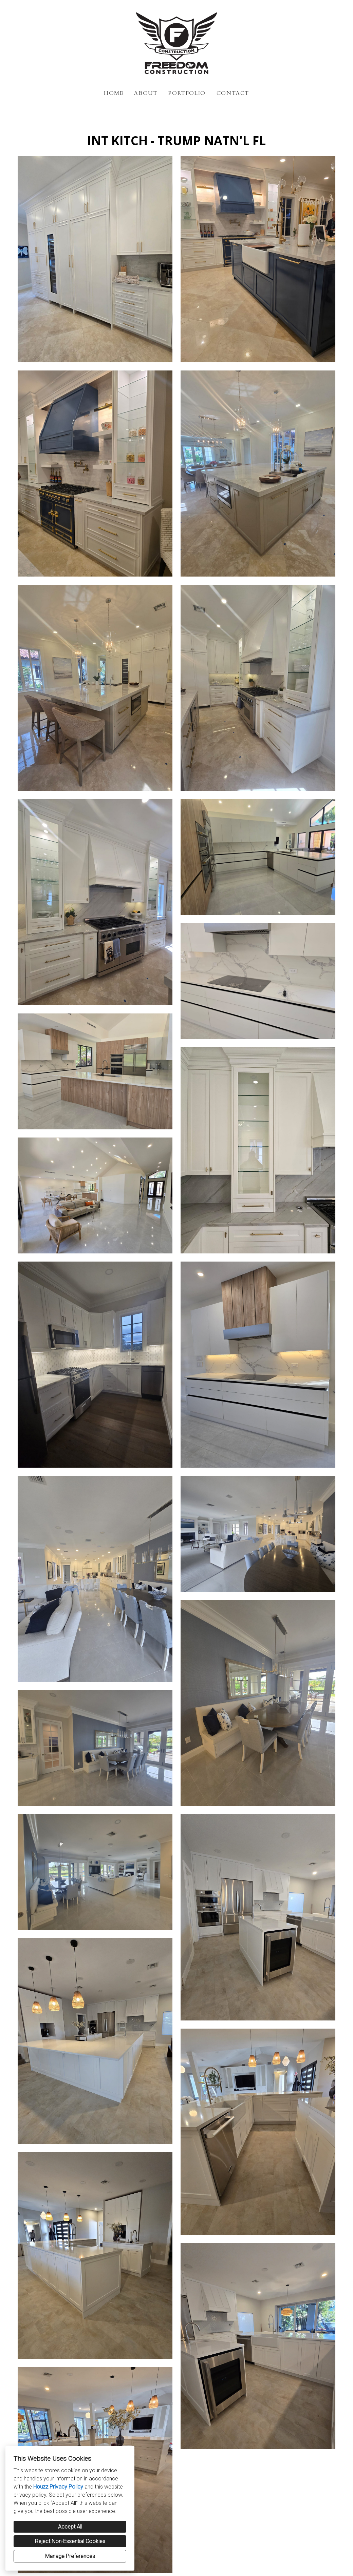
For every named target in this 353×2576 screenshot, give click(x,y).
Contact (233, 93)
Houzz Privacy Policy (58, 2486)
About (145, 93)
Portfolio (186, 93)
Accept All (70, 2526)
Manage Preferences (70, 2556)
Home (113, 93)
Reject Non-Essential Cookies (70, 2541)
